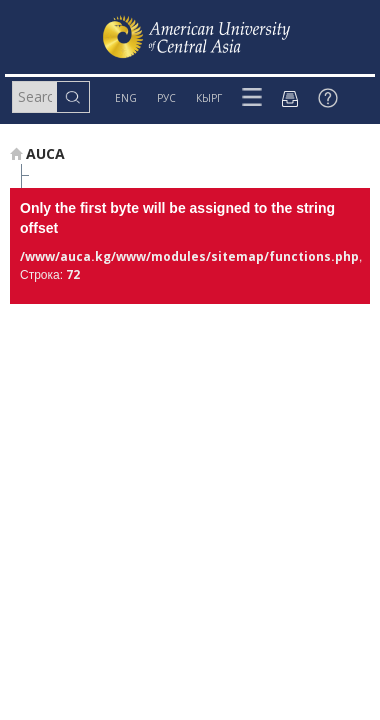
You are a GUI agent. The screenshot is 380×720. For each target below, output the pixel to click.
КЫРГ (209, 98)
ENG (126, 98)
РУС (166, 98)
